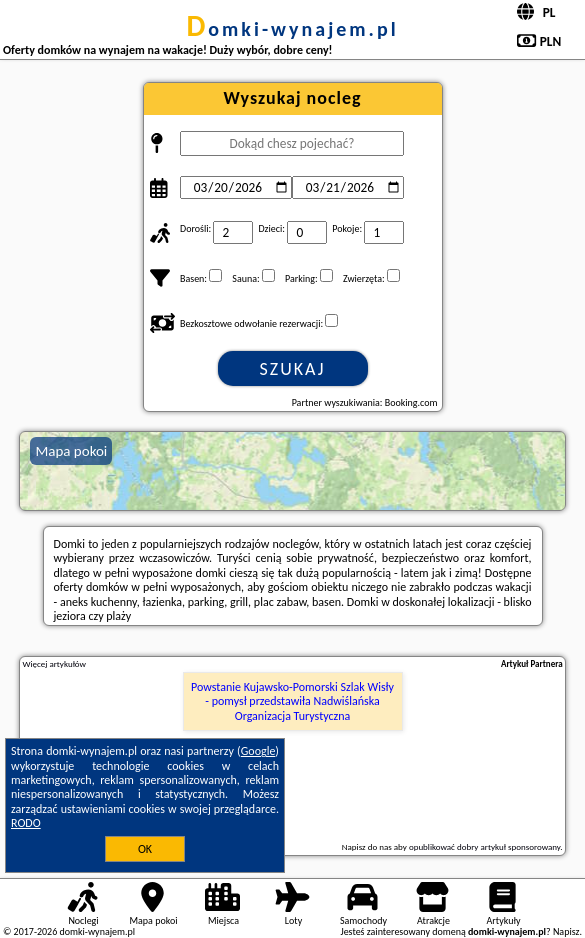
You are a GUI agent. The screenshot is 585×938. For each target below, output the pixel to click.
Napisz (566, 931)
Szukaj (293, 369)
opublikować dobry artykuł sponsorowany (484, 846)
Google (258, 751)
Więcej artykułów (54, 664)
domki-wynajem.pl (292, 29)
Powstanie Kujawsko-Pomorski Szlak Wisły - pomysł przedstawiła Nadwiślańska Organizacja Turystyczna (292, 701)
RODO (26, 823)
